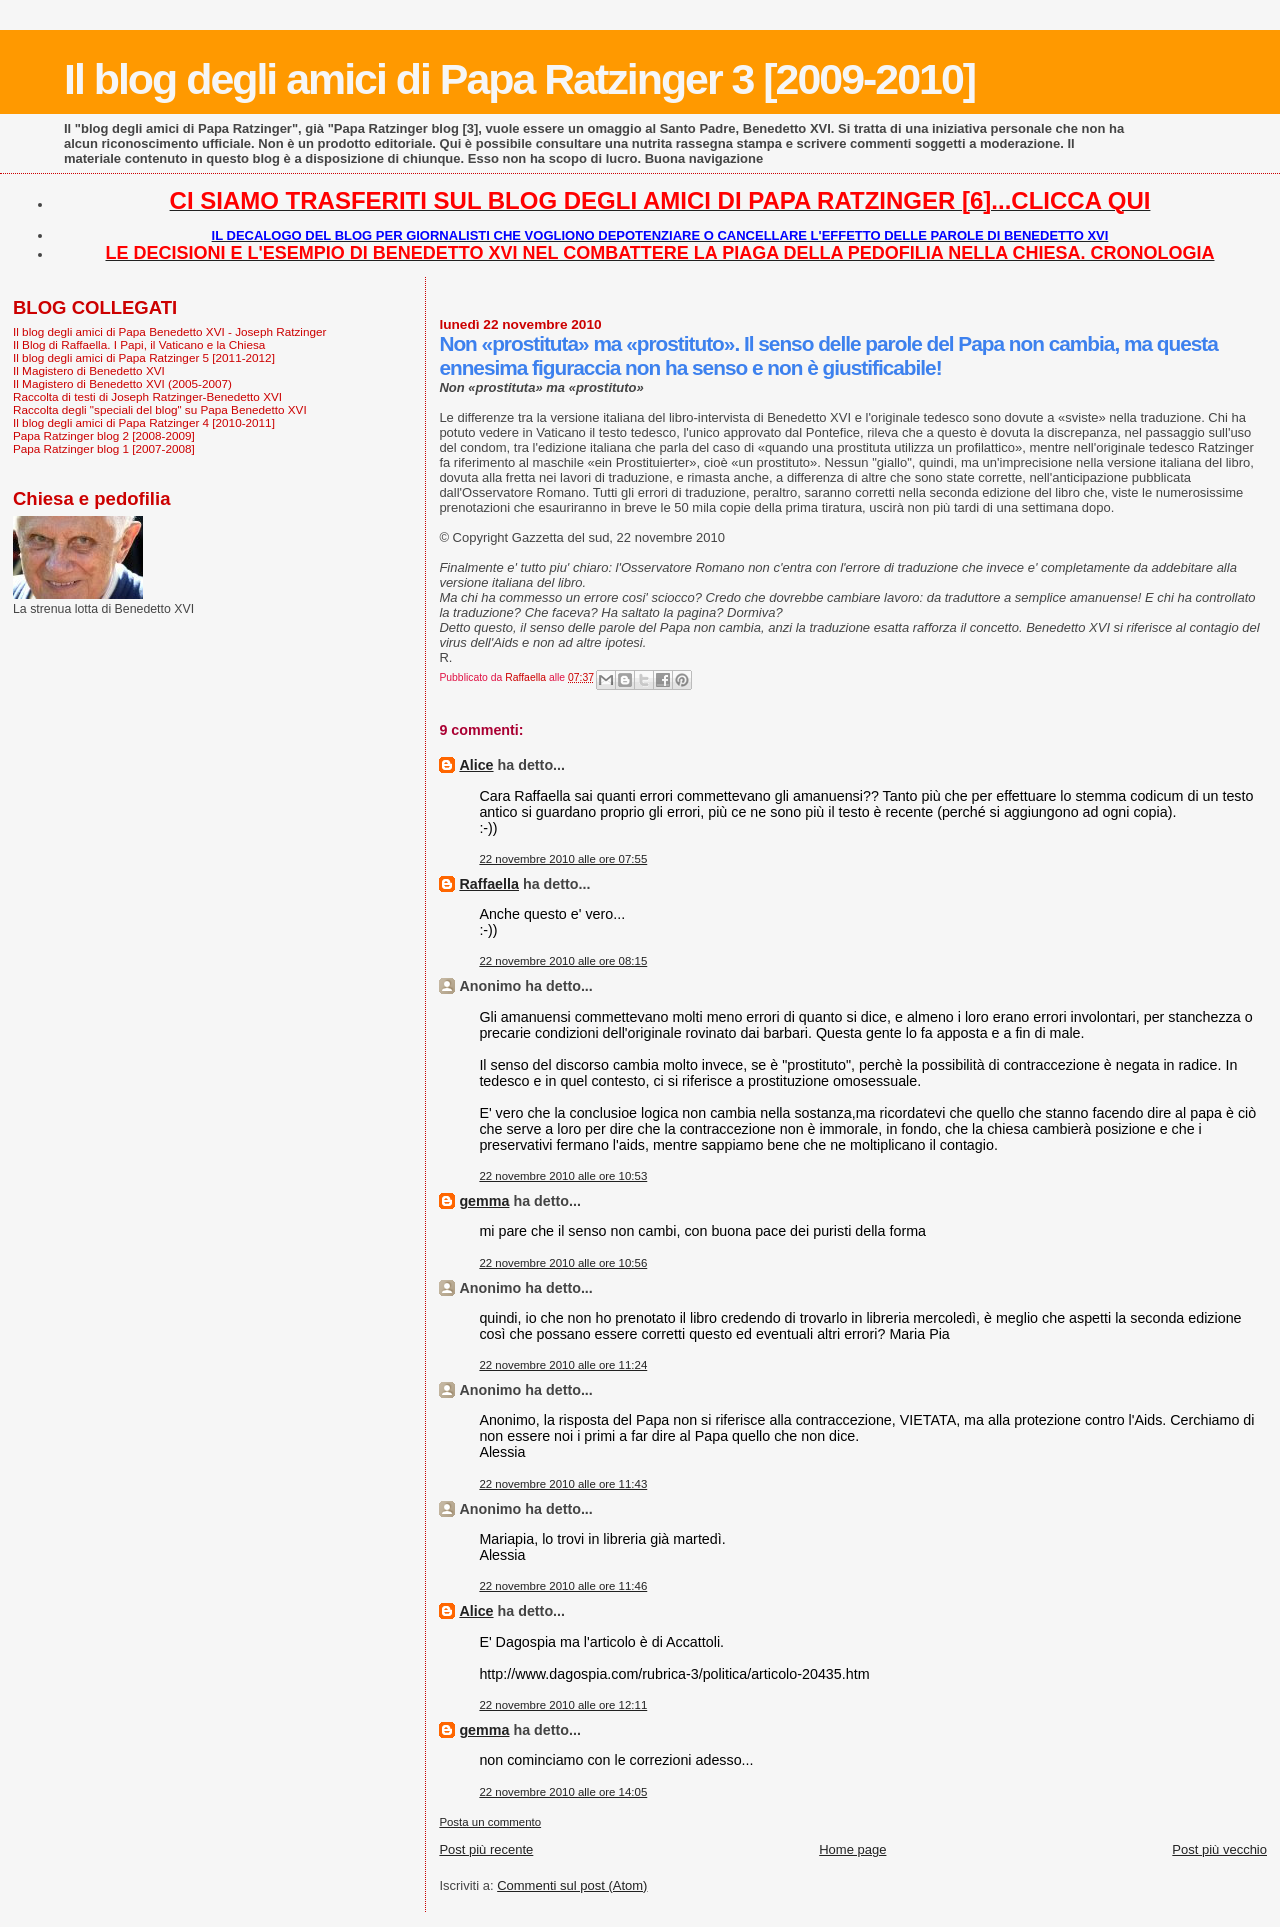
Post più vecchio (1219, 1849)
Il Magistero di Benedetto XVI (89, 370)
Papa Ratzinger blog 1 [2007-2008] (104, 448)
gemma (484, 1201)
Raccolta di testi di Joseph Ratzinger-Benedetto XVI (147, 396)
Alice (476, 765)
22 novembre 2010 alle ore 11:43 (563, 1484)
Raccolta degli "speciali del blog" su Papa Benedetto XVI (160, 409)
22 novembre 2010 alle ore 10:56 (563, 1263)
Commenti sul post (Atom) (572, 1885)
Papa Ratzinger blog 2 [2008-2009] (104, 435)
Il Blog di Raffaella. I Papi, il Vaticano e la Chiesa (139, 344)
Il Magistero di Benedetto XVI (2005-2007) (122, 383)
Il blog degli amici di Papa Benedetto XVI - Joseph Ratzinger (169, 331)
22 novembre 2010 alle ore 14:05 (563, 1792)
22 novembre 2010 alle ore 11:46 (563, 1586)
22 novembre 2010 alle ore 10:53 (563, 1176)
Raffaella (489, 884)
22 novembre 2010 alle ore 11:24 (563, 1365)
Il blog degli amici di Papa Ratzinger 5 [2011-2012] (144, 357)
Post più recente (486, 1849)
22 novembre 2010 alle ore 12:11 (563, 1705)
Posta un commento (490, 1822)
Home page (852, 1849)
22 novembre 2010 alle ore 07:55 (563, 859)
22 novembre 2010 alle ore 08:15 (563, 961)
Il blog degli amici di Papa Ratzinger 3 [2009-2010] (519, 79)
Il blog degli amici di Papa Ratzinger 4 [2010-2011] (144, 422)
